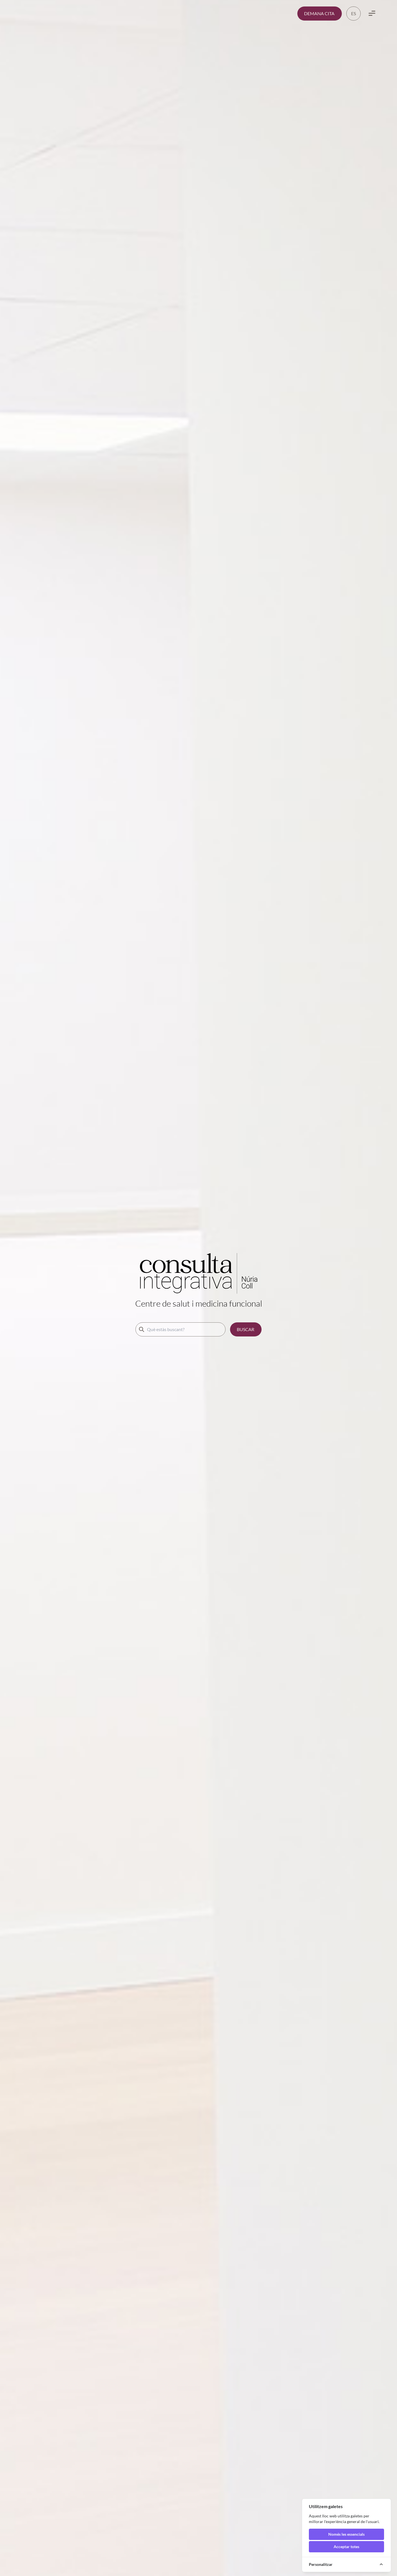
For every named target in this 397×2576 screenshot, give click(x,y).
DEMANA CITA (319, 13)
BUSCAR (245, 1329)
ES (353, 13)
